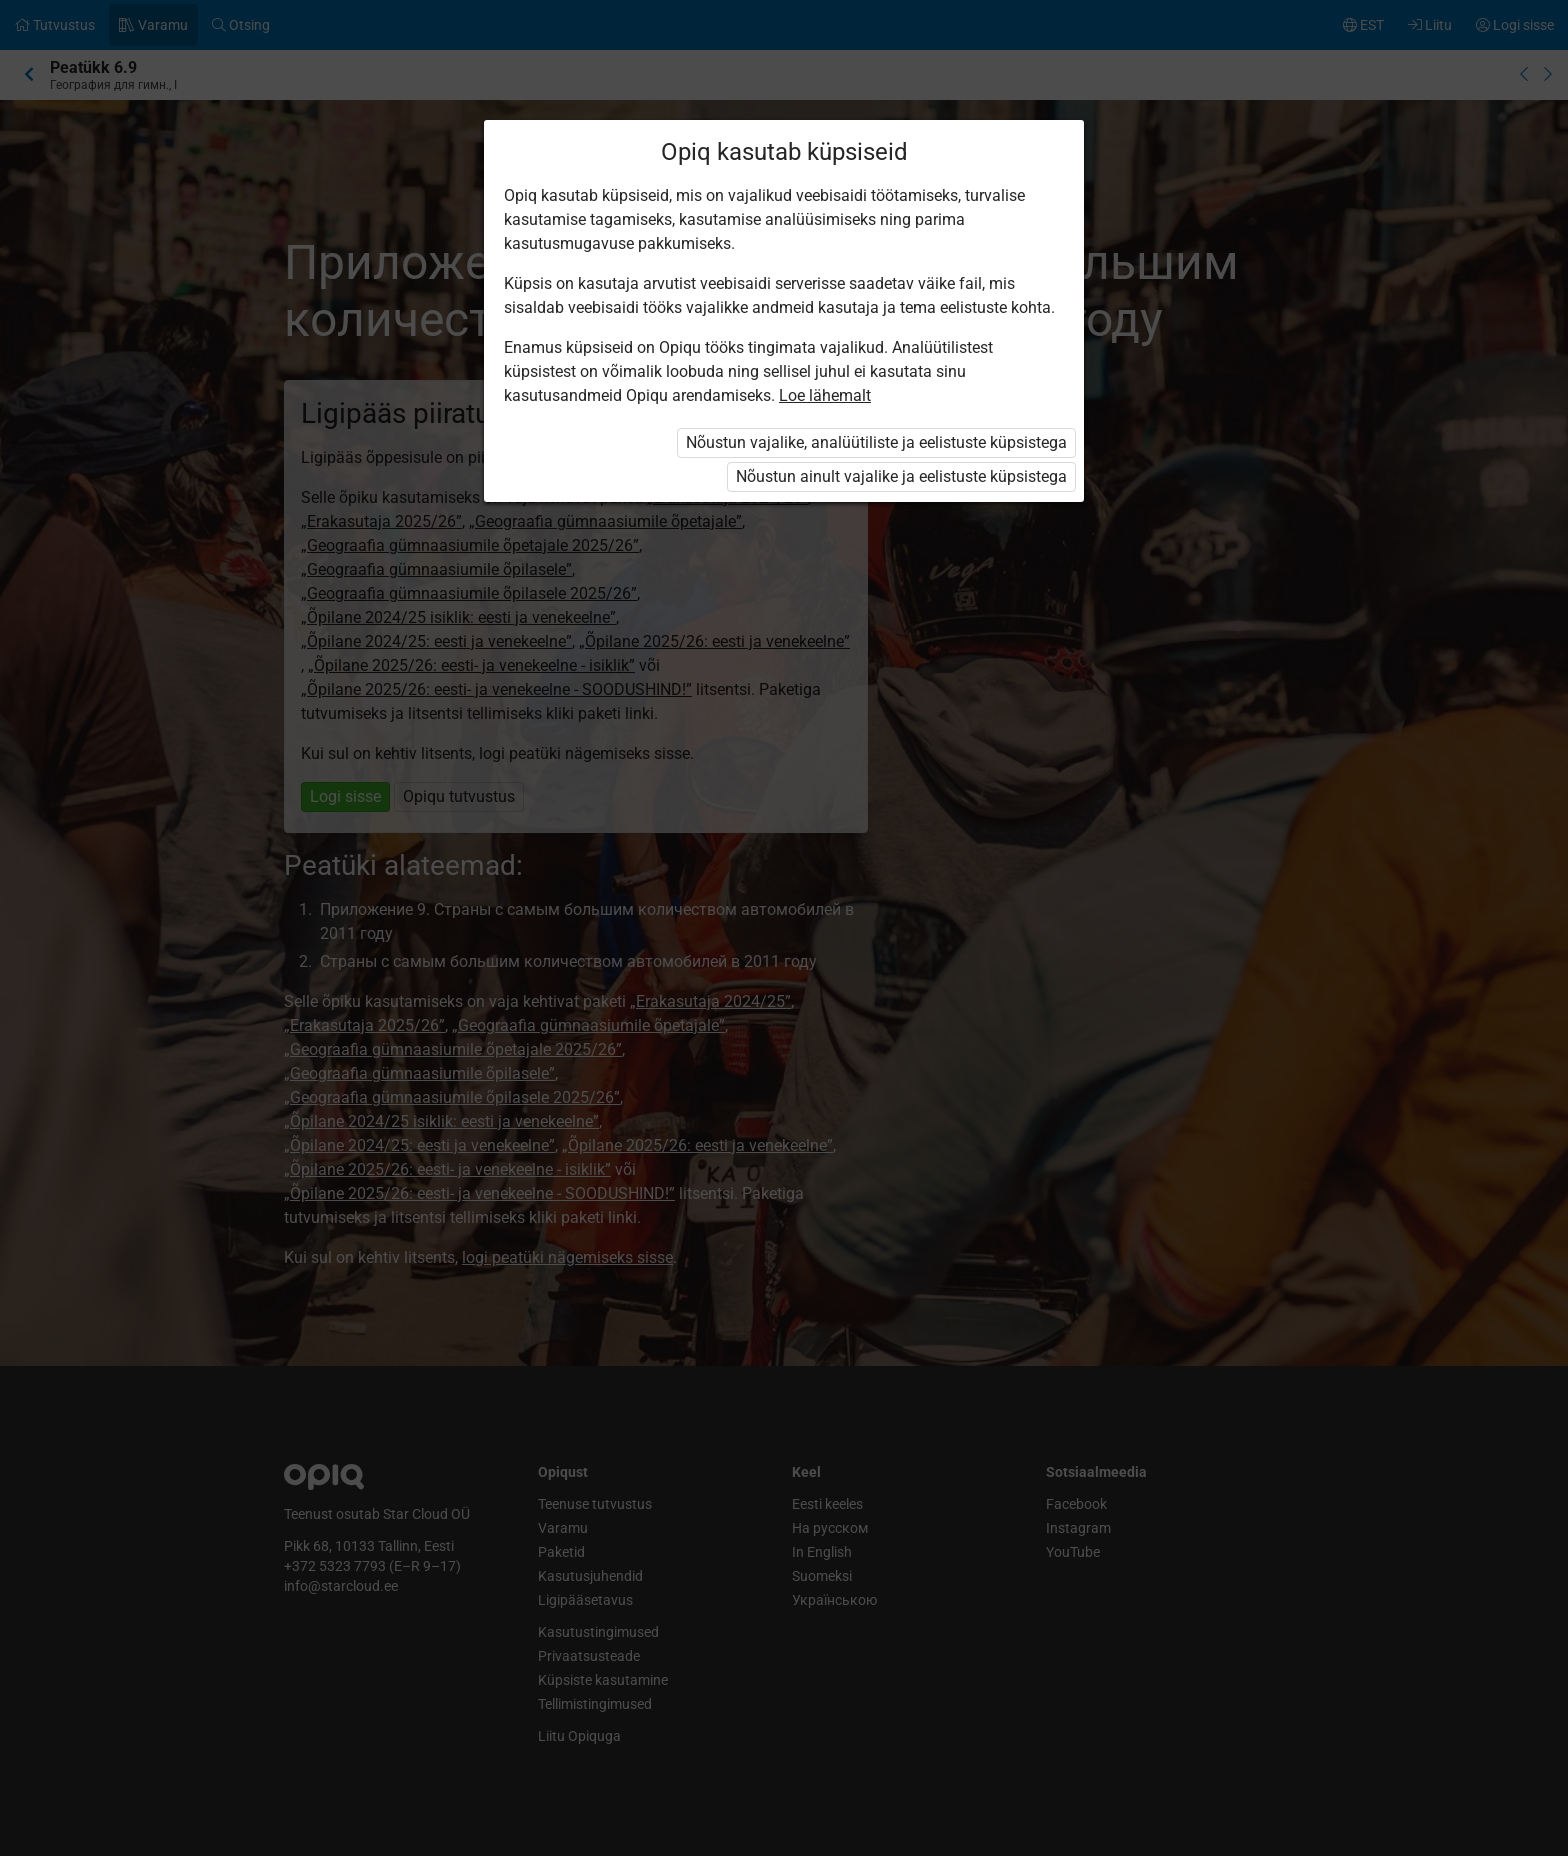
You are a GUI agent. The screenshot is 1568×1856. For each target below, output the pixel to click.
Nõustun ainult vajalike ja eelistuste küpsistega (901, 476)
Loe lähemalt (825, 395)
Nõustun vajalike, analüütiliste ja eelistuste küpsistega (876, 442)
